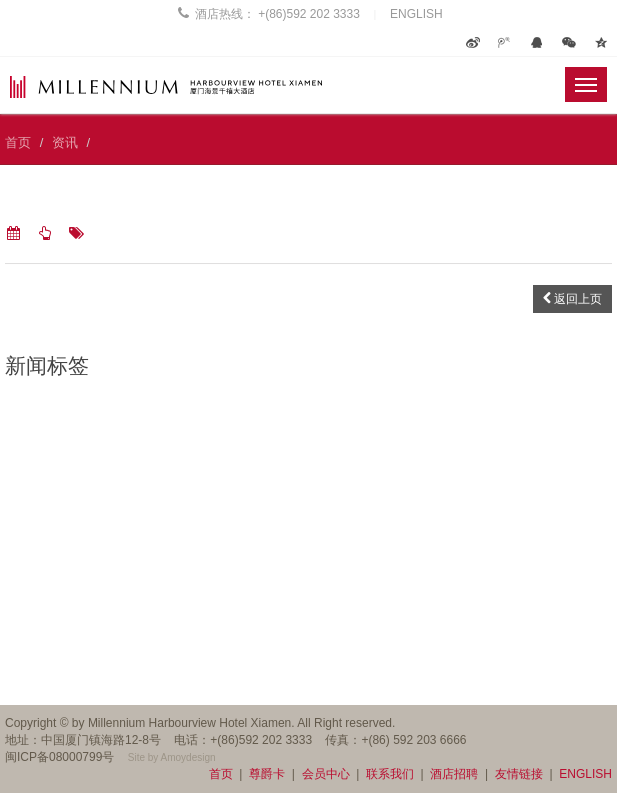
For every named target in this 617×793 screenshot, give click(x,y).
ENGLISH (416, 14)
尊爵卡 (267, 774)
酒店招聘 (454, 774)
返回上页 (572, 299)
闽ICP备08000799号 (59, 757)
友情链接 (519, 774)
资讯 (65, 142)
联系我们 (390, 774)
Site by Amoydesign (172, 757)
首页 (18, 142)
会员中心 (326, 774)
